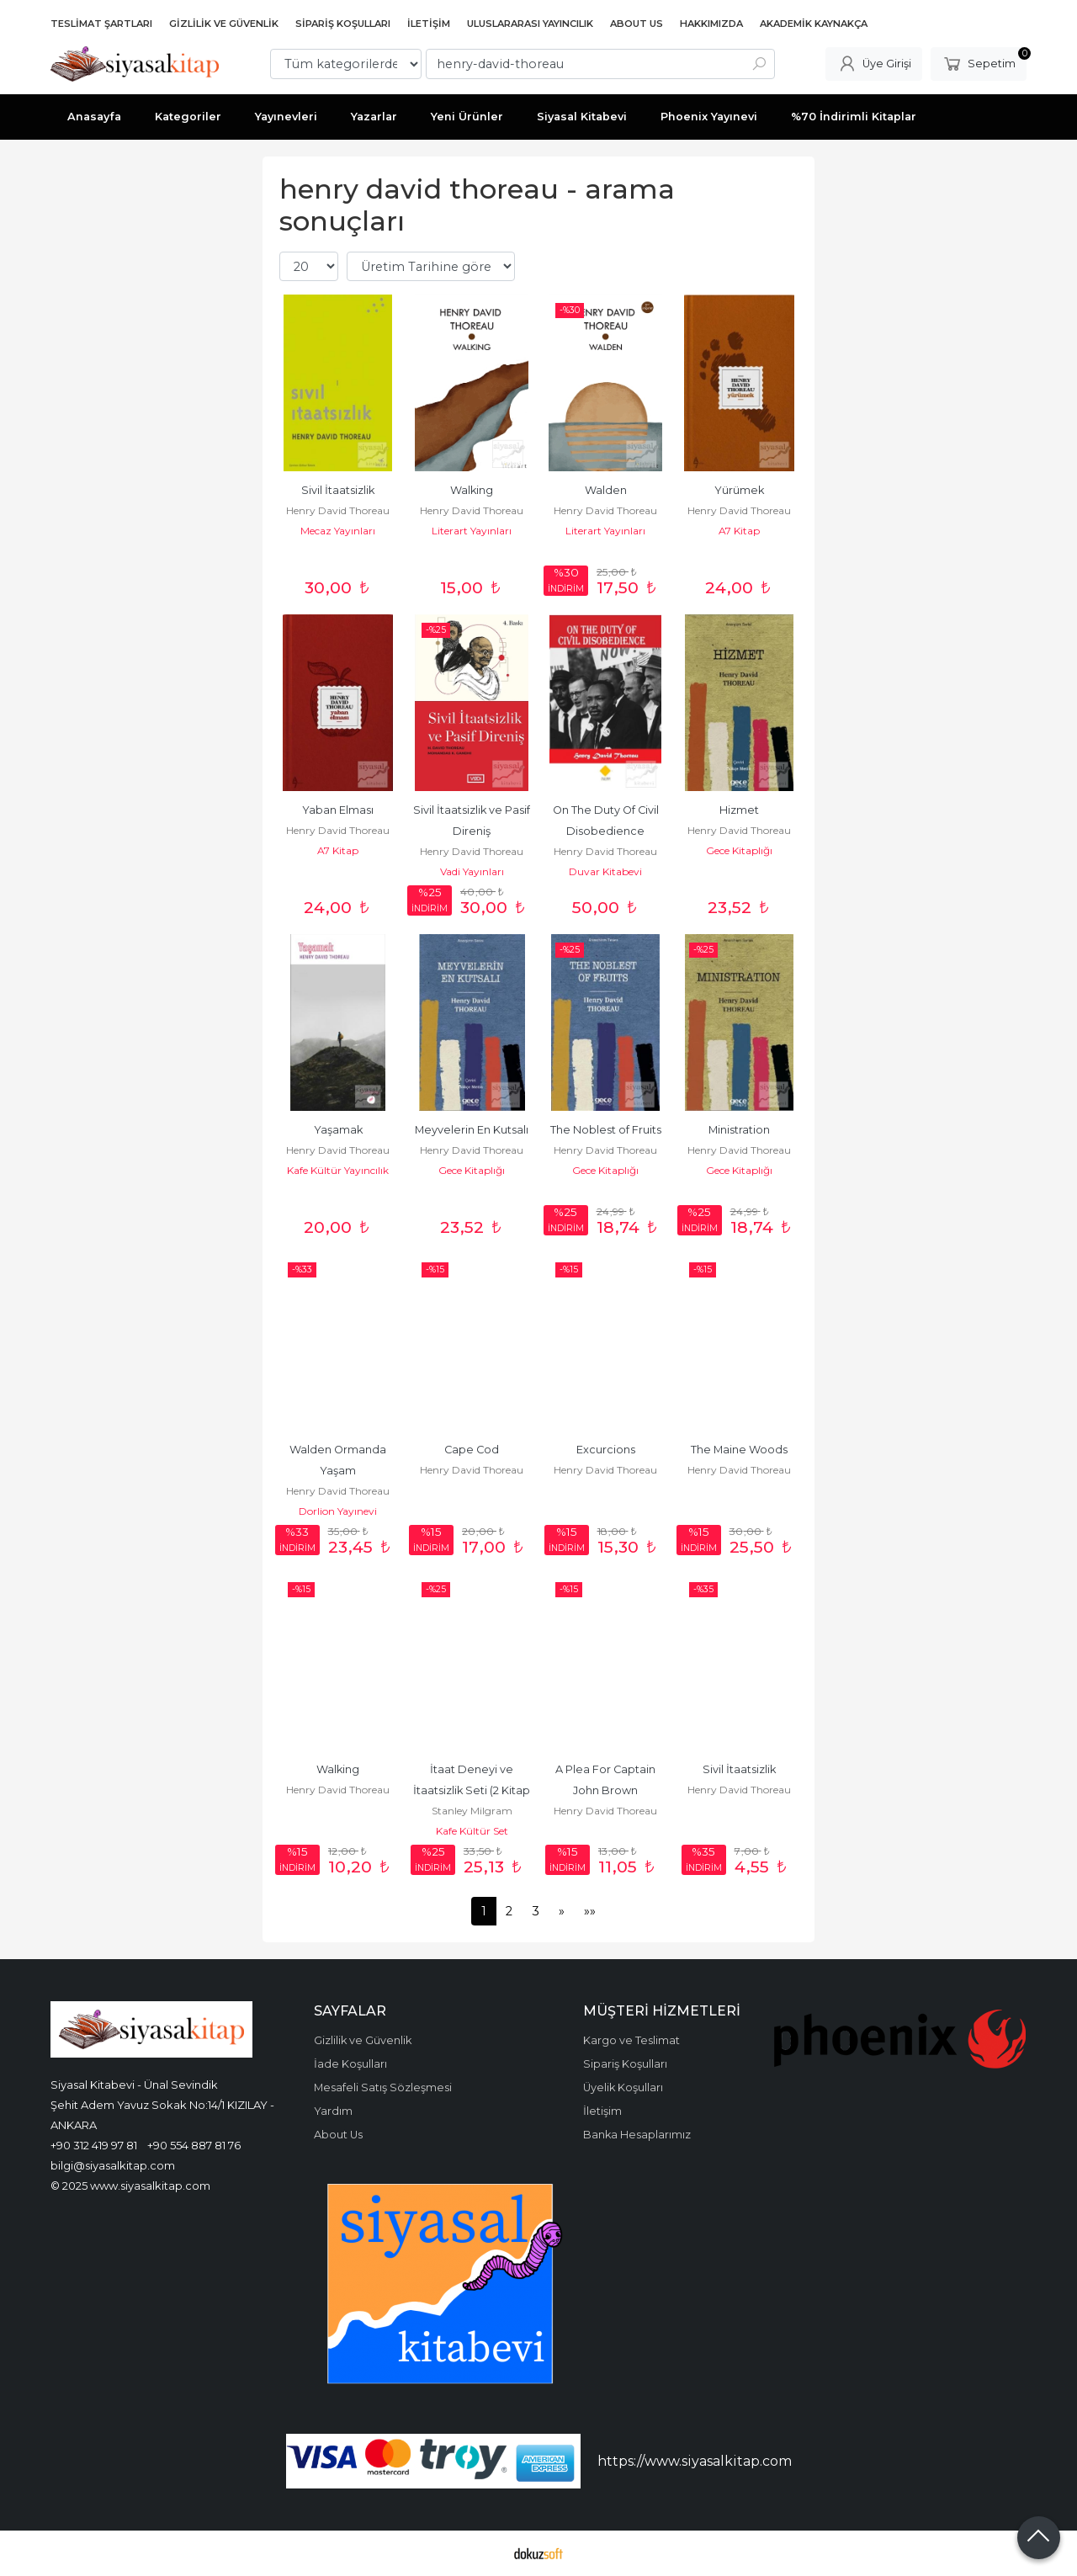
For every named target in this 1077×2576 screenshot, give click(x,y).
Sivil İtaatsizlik (337, 490)
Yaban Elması (338, 810)
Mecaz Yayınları (337, 530)
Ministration (739, 1129)
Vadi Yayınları (472, 871)
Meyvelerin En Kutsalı (471, 1129)
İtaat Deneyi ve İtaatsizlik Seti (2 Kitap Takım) (473, 1790)
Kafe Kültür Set (472, 1830)
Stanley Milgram (472, 1810)
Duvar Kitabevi (605, 871)
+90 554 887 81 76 (194, 2145)
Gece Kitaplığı (739, 850)
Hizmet (739, 810)
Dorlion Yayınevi (338, 1511)
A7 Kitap (739, 530)
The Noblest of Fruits (605, 1129)
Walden (606, 490)
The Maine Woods (739, 1449)
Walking (471, 490)
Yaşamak (338, 1129)
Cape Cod (471, 1449)
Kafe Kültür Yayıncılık (338, 1170)
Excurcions (605, 1449)
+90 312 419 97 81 (93, 2145)
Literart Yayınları (472, 530)
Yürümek (739, 490)
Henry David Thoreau (338, 510)
